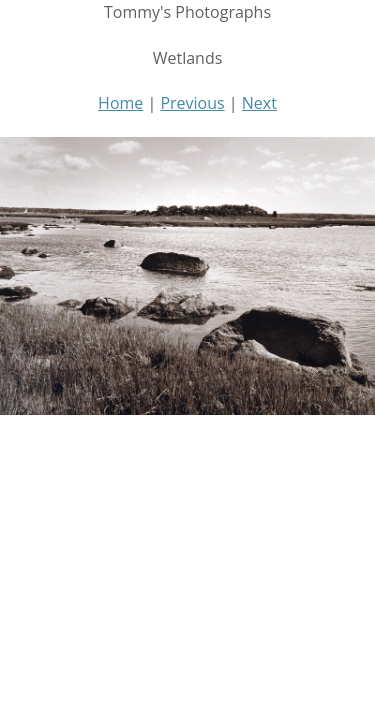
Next (259, 103)
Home (120, 103)
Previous (192, 103)
